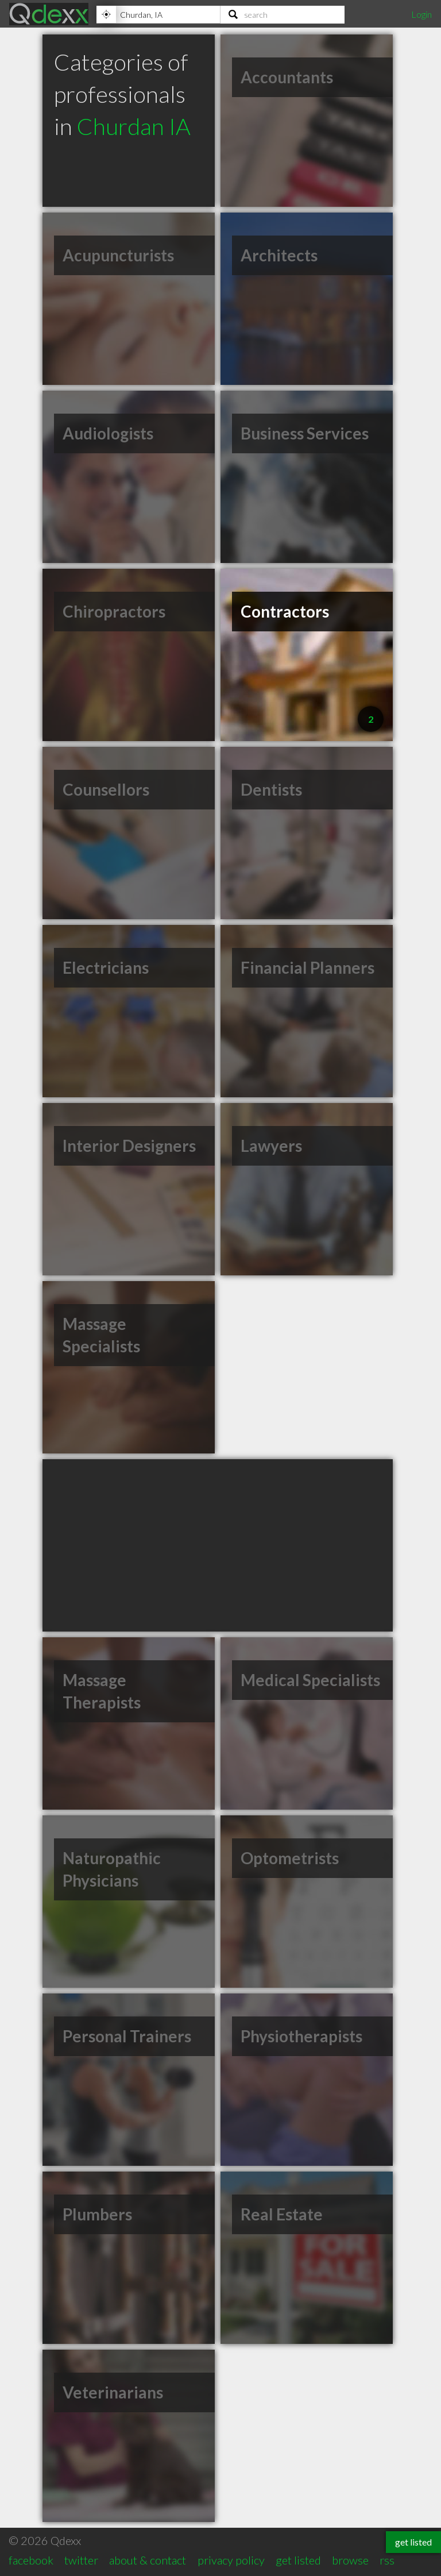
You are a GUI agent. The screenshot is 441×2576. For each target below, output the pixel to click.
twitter (81, 2560)
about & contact (147, 2560)
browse (350, 2560)
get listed (298, 2560)
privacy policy (231, 2560)
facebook (31, 2560)
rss (387, 2560)
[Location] (158, 14)
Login (421, 14)
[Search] (282, 14)
